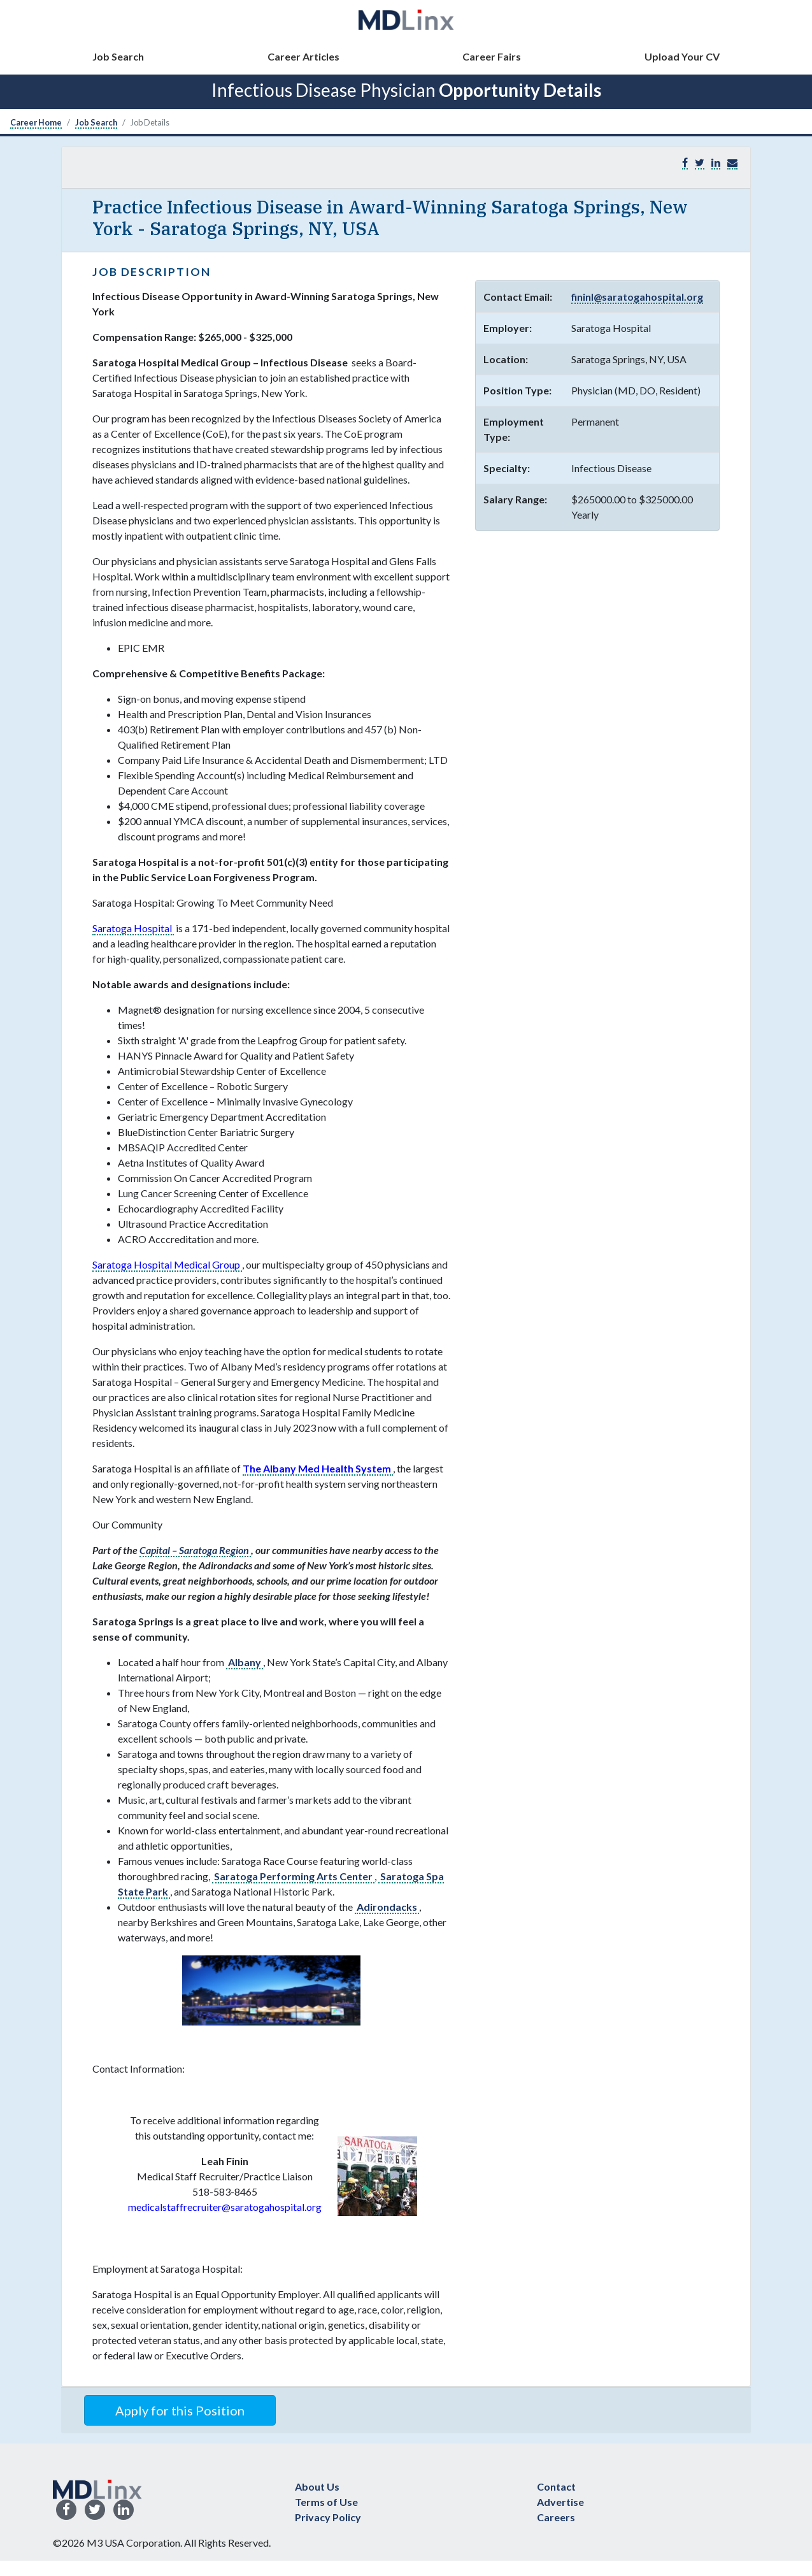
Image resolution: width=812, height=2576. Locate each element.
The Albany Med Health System (318, 1468)
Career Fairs (491, 56)
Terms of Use (326, 2502)
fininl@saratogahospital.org (637, 297)
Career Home (36, 122)
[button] (732, 162)
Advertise (560, 2502)
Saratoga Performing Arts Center (293, 1876)
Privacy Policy (328, 2517)
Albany (244, 1662)
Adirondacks (387, 1907)
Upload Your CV (682, 56)
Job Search (118, 56)
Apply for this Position (180, 2410)
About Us (317, 2486)
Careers (556, 2517)
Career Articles (303, 56)
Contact (556, 2486)
